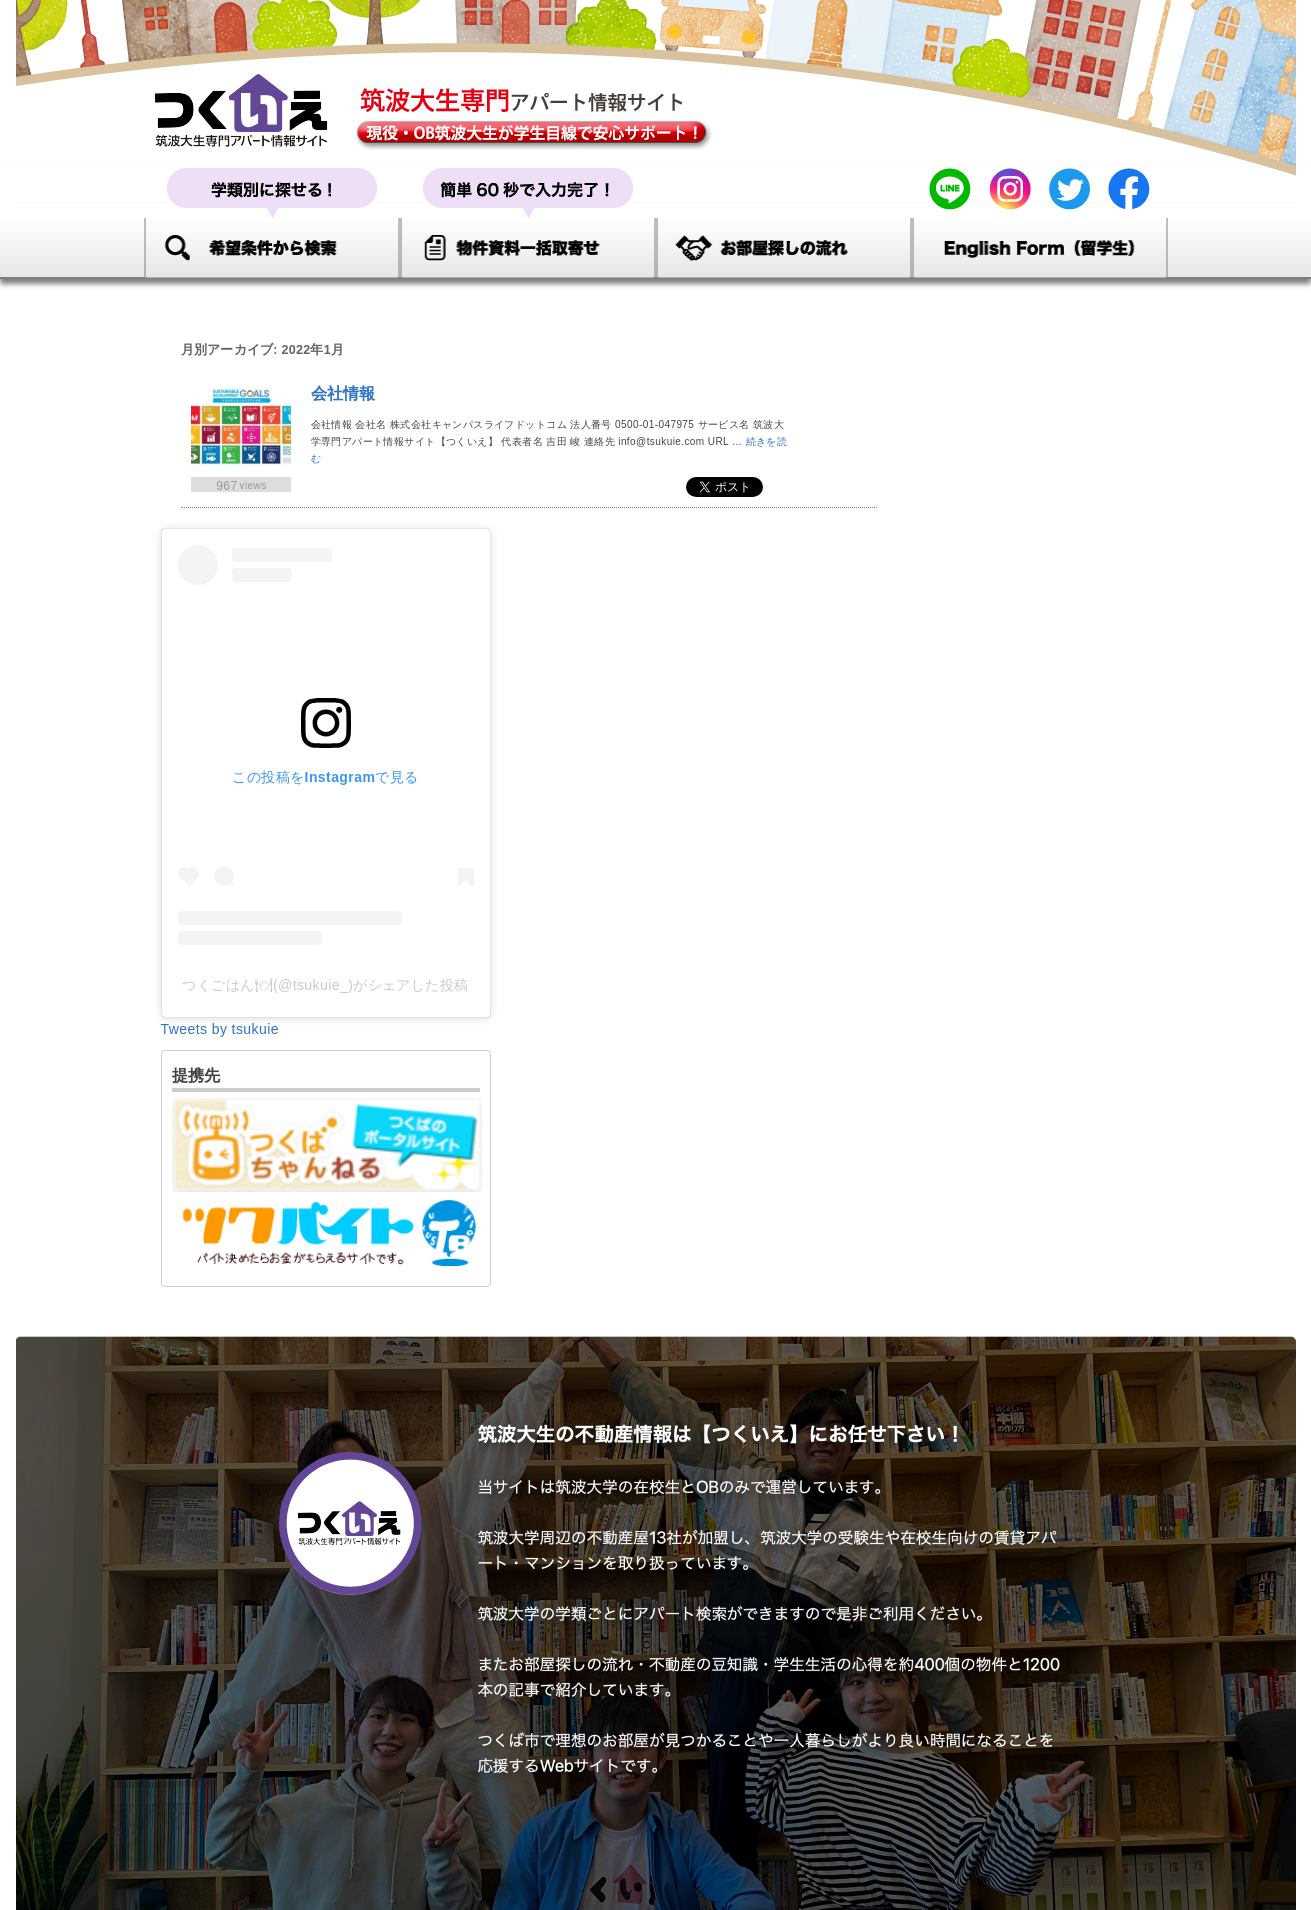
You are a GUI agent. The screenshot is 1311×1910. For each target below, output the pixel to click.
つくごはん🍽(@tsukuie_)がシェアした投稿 (325, 985)
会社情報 (343, 393)
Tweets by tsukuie (220, 1029)
